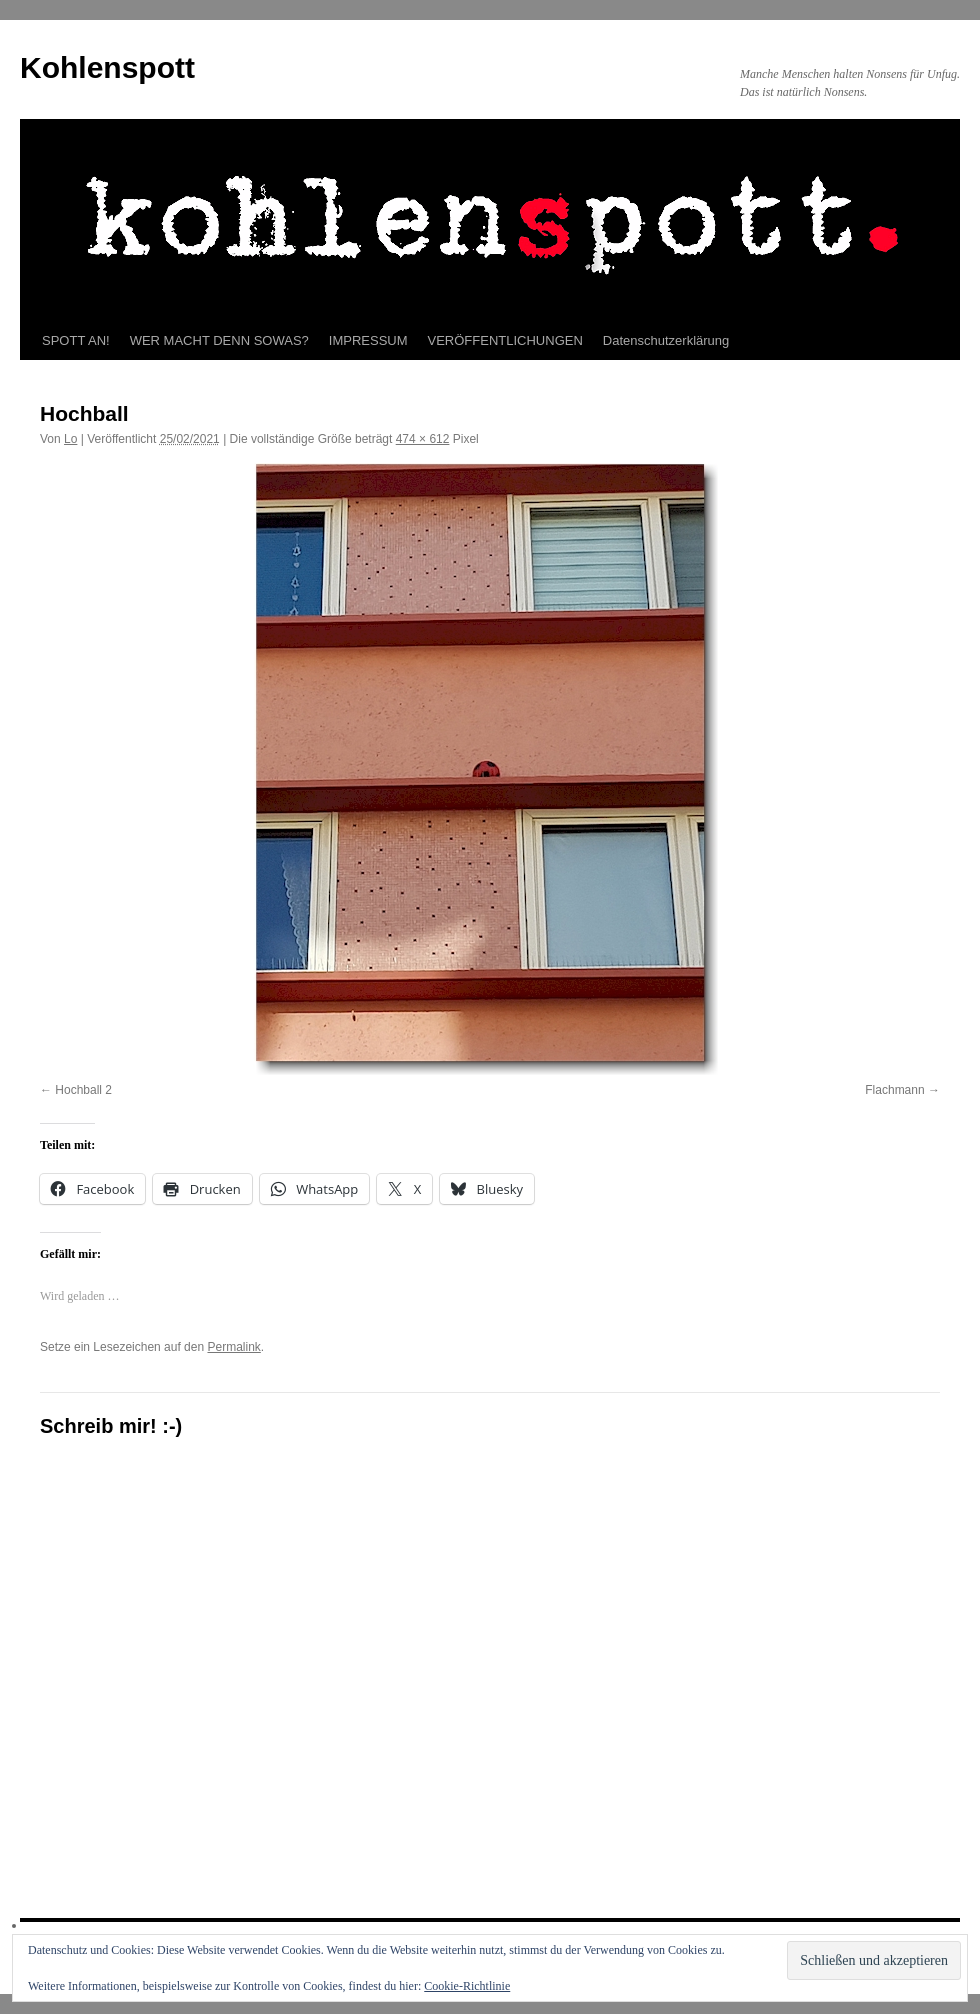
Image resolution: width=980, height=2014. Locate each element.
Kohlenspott (107, 67)
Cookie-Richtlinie (467, 1986)
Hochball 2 (83, 1090)
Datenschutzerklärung (666, 340)
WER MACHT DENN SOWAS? (219, 340)
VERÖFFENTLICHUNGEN (505, 340)
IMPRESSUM (368, 340)
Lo (70, 439)
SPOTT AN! (76, 340)
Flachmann (894, 1090)
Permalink (233, 1347)
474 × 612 (423, 439)
